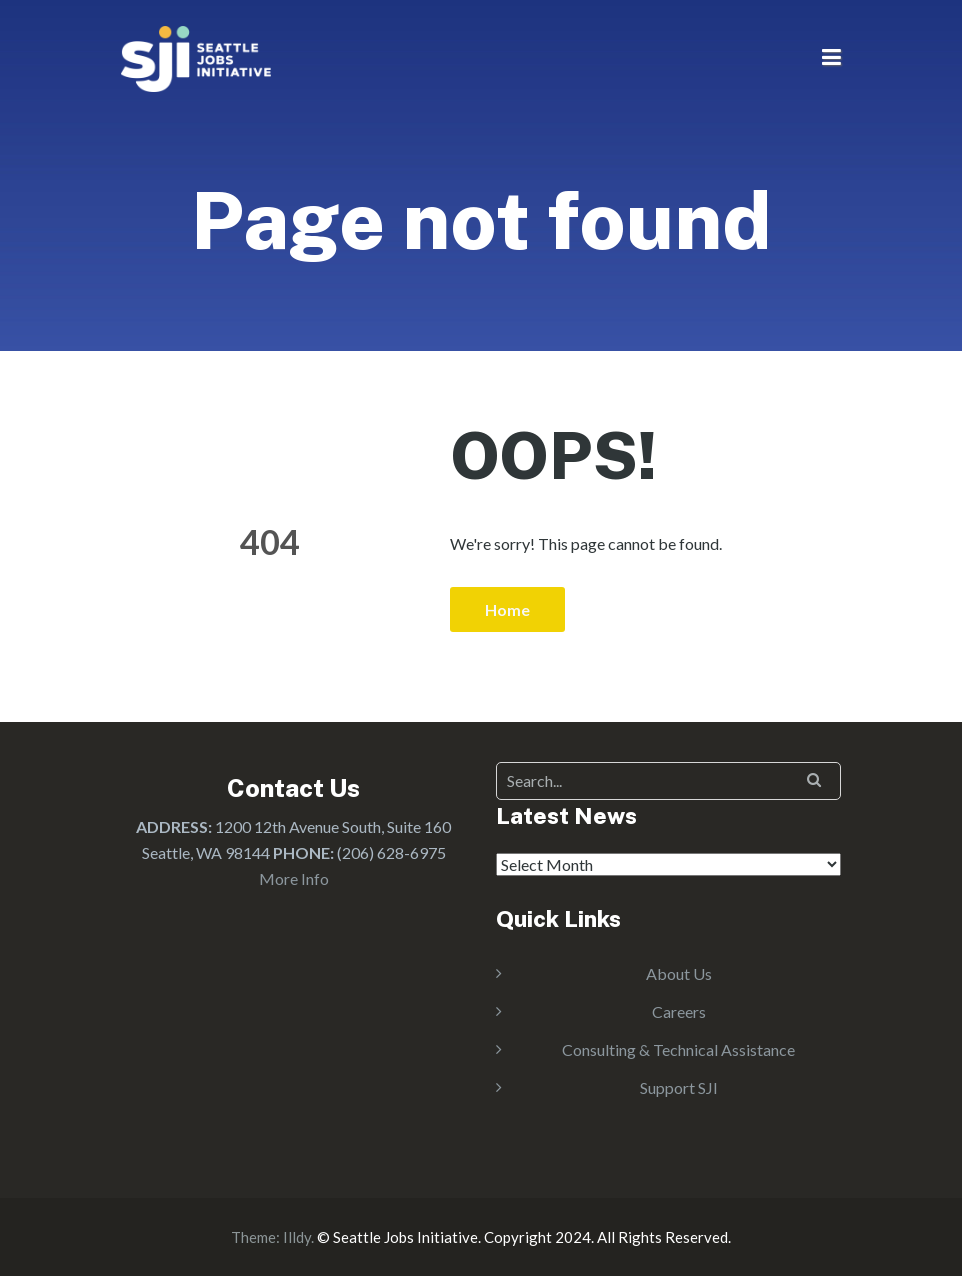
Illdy (297, 1237)
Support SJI (679, 1087)
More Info (294, 878)
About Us (679, 973)
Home (507, 609)
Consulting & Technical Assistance (678, 1049)
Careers (679, 1011)
